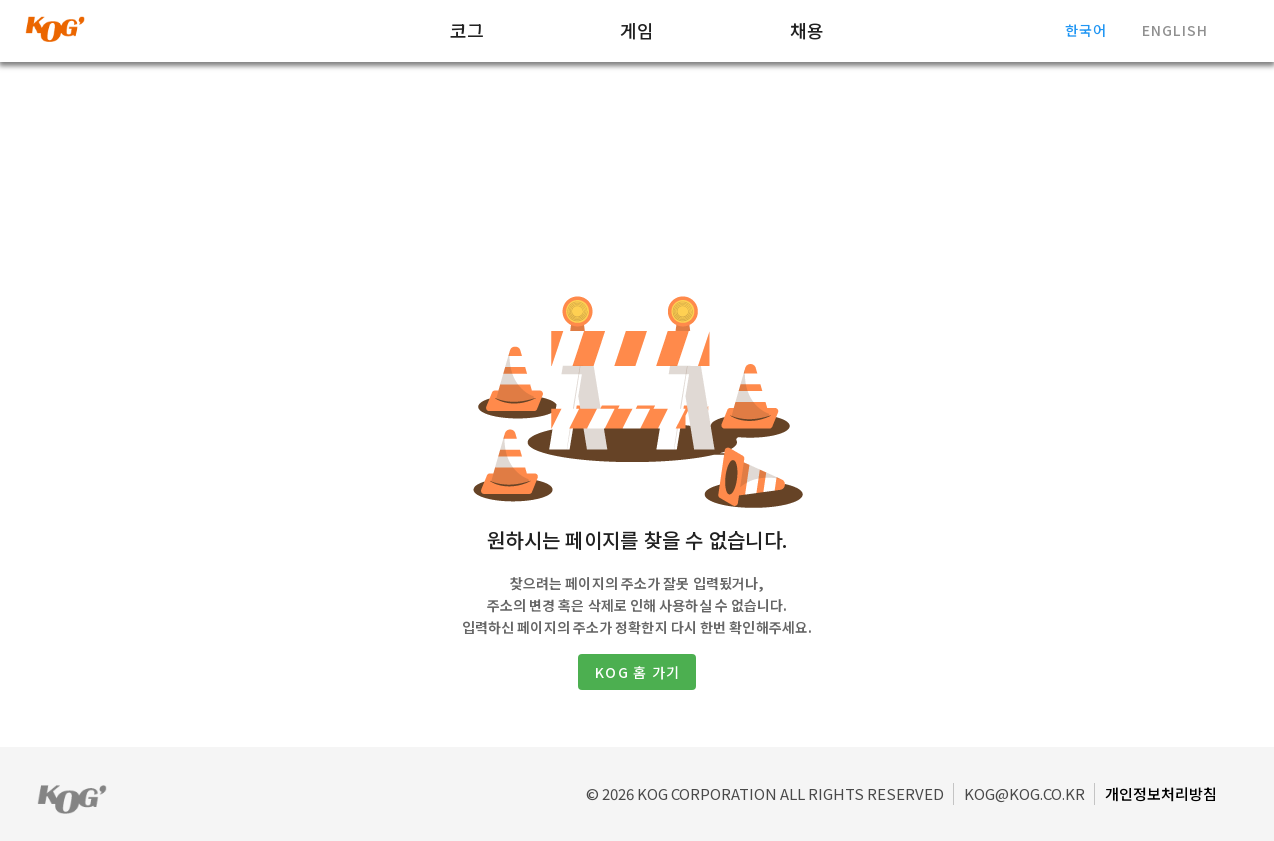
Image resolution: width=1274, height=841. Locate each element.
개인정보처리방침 (1161, 793)
